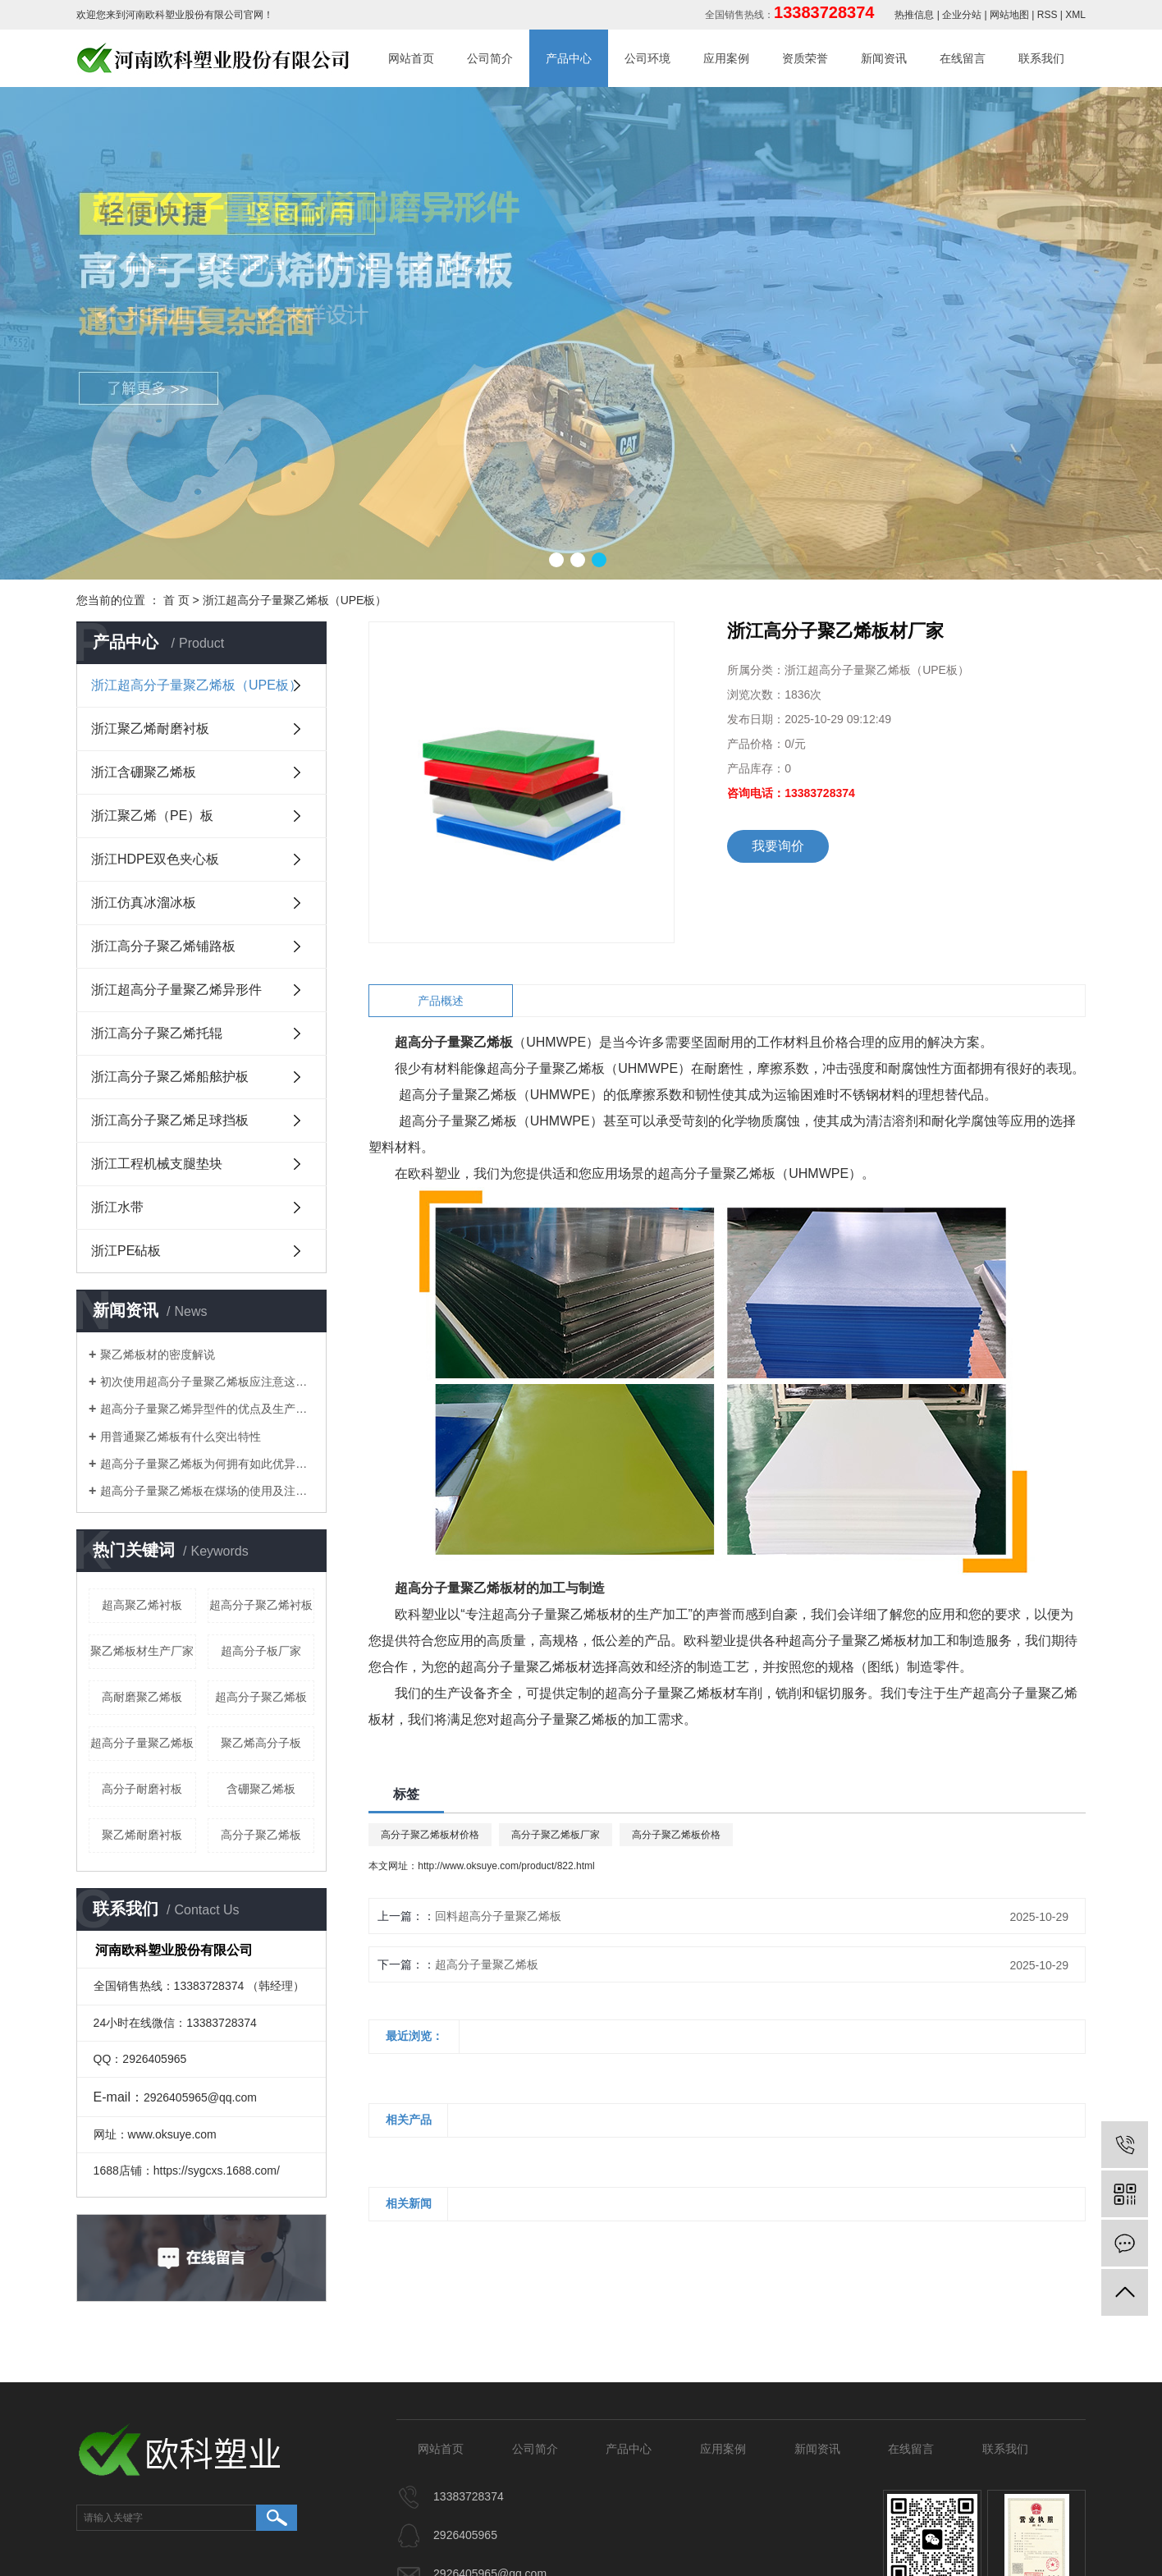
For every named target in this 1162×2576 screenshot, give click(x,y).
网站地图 (1009, 15)
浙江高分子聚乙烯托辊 (156, 1033)
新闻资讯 (884, 58)
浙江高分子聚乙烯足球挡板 (170, 1120)
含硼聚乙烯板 (260, 1788)
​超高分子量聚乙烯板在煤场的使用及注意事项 (207, 1490)
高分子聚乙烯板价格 (676, 1834)
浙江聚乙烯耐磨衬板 (150, 729)
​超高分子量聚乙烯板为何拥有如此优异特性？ (207, 1463)
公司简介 (490, 58)
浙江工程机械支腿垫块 (156, 1164)
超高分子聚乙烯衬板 (261, 1604)
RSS (1047, 15)
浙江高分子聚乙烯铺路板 (163, 946)
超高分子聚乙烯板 (261, 1696)
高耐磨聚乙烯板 (142, 1696)
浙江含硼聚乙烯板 (143, 772)
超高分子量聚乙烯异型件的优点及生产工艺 (207, 1408)
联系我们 (1041, 58)
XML (1075, 15)
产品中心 (569, 58)
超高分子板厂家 (261, 1650)
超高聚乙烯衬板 (142, 1604)
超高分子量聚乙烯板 (142, 1742)
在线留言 (963, 58)
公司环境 (647, 58)
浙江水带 (117, 1207)
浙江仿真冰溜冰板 (143, 903)
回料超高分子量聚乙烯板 (498, 1916)
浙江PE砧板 (126, 1251)
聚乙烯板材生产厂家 (142, 1650)
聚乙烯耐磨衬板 (142, 1834)
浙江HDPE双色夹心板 (155, 859)
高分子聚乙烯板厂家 (555, 1834)
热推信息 (914, 15)
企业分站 (961, 15)
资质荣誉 (805, 58)
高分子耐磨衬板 (142, 1788)
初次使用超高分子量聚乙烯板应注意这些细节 (207, 1381)
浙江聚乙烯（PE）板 (152, 816)
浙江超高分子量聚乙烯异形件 (176, 990)
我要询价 (778, 846)
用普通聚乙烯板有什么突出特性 (180, 1436)
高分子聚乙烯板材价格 (430, 1834)
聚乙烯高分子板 (261, 1742)
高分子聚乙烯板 (261, 1834)
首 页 (176, 600)
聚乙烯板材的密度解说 (157, 1354)
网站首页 (411, 58)
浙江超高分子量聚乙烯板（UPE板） (295, 600)
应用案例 (726, 58)
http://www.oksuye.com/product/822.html (506, 1866)
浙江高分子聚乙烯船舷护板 (170, 1077)
